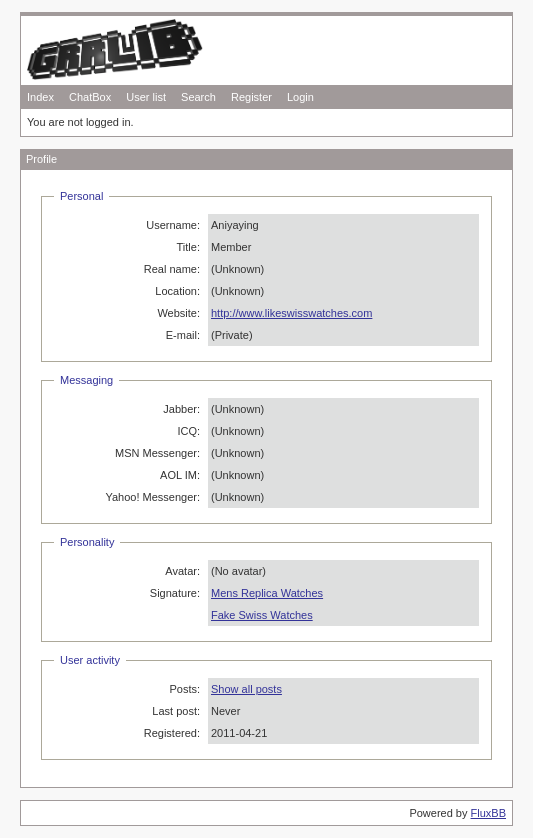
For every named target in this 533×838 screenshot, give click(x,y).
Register (251, 97)
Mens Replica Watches (267, 593)
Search (198, 97)
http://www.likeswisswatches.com (291, 313)
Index (40, 97)
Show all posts (246, 689)
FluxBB (488, 813)
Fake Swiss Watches (262, 615)
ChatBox (90, 97)
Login (300, 97)
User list (146, 97)
